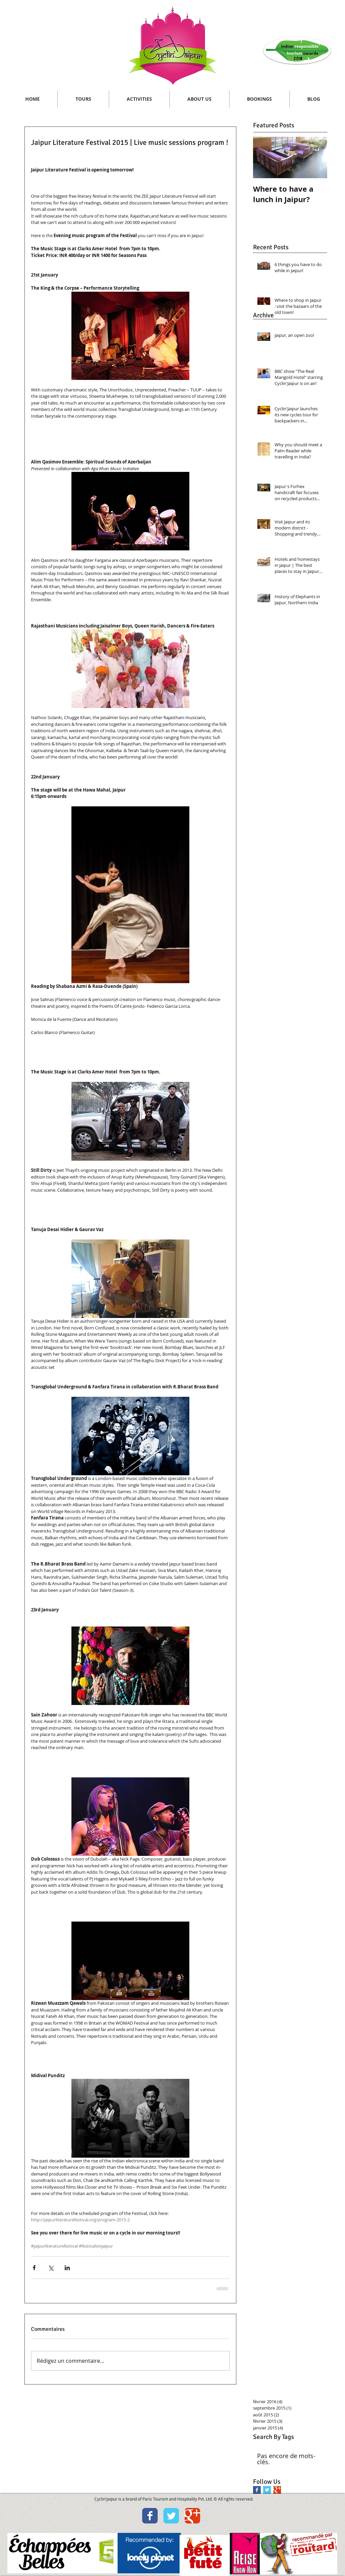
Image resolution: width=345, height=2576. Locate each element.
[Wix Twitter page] (171, 2515)
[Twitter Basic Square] (267, 2490)
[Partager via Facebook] (34, 2267)
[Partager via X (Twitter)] (51, 2267)
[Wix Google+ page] (192, 2515)
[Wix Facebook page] (150, 2515)
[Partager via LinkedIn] (67, 2267)
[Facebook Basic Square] (257, 2490)
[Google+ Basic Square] (277, 2490)
